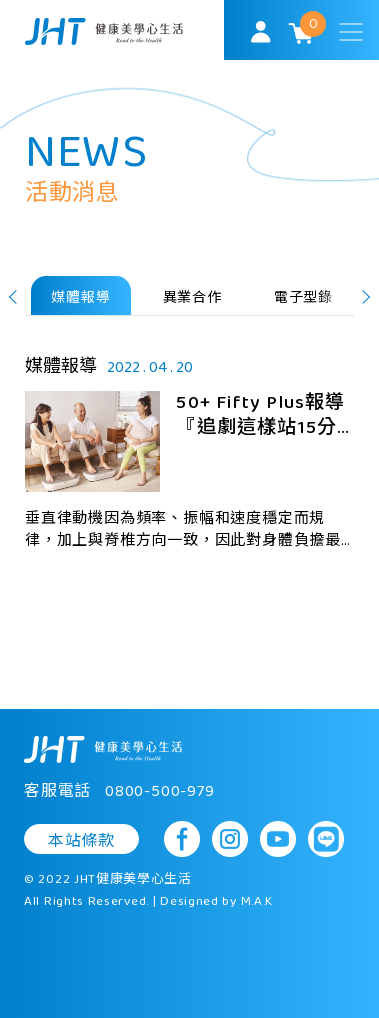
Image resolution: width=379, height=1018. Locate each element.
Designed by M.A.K (216, 902)
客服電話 (119, 791)
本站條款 (81, 841)
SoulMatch (104, 31)
